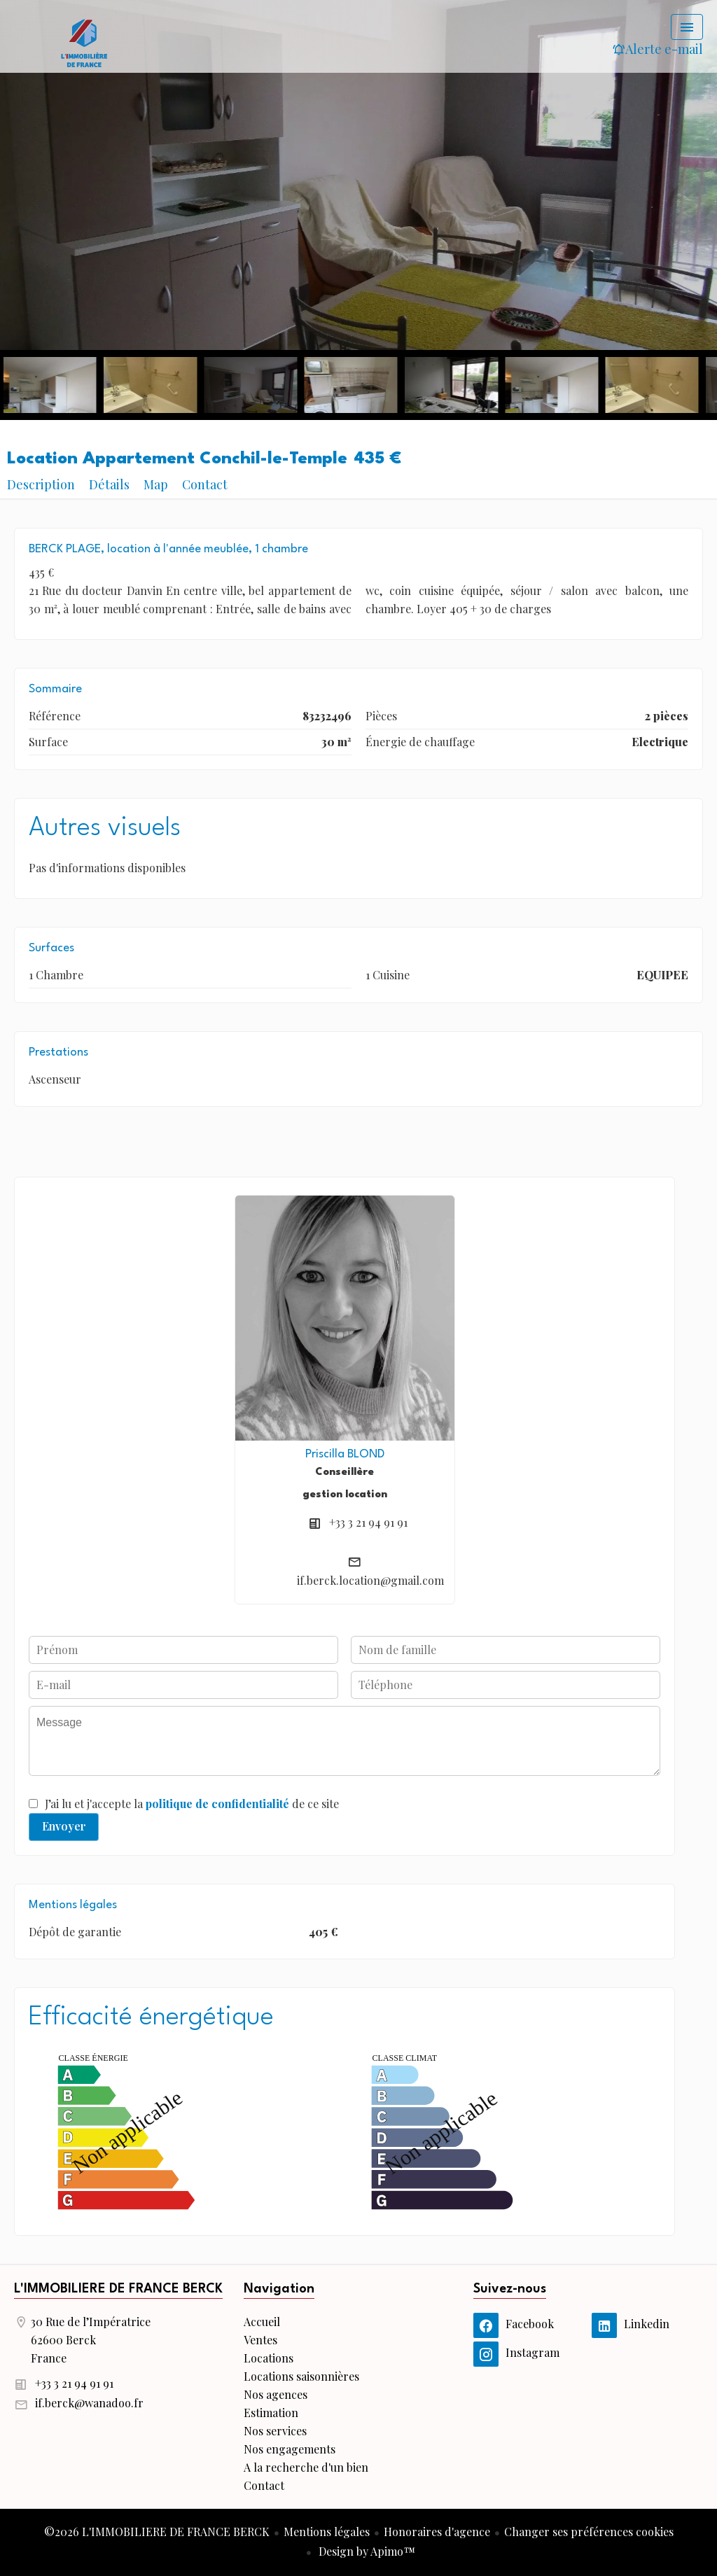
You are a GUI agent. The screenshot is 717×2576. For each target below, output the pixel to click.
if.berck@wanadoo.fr (89, 2402)
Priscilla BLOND (344, 1454)
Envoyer (64, 1826)
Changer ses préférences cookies (589, 2531)
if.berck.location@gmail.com (370, 1580)
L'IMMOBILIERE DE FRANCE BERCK (118, 2289)
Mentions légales (327, 2531)
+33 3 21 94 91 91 (368, 1522)
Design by (365, 2551)
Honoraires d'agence (437, 2531)
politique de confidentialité (217, 1803)
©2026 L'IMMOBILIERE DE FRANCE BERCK (157, 2531)
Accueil (84, 42)
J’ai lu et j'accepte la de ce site (192, 1803)
